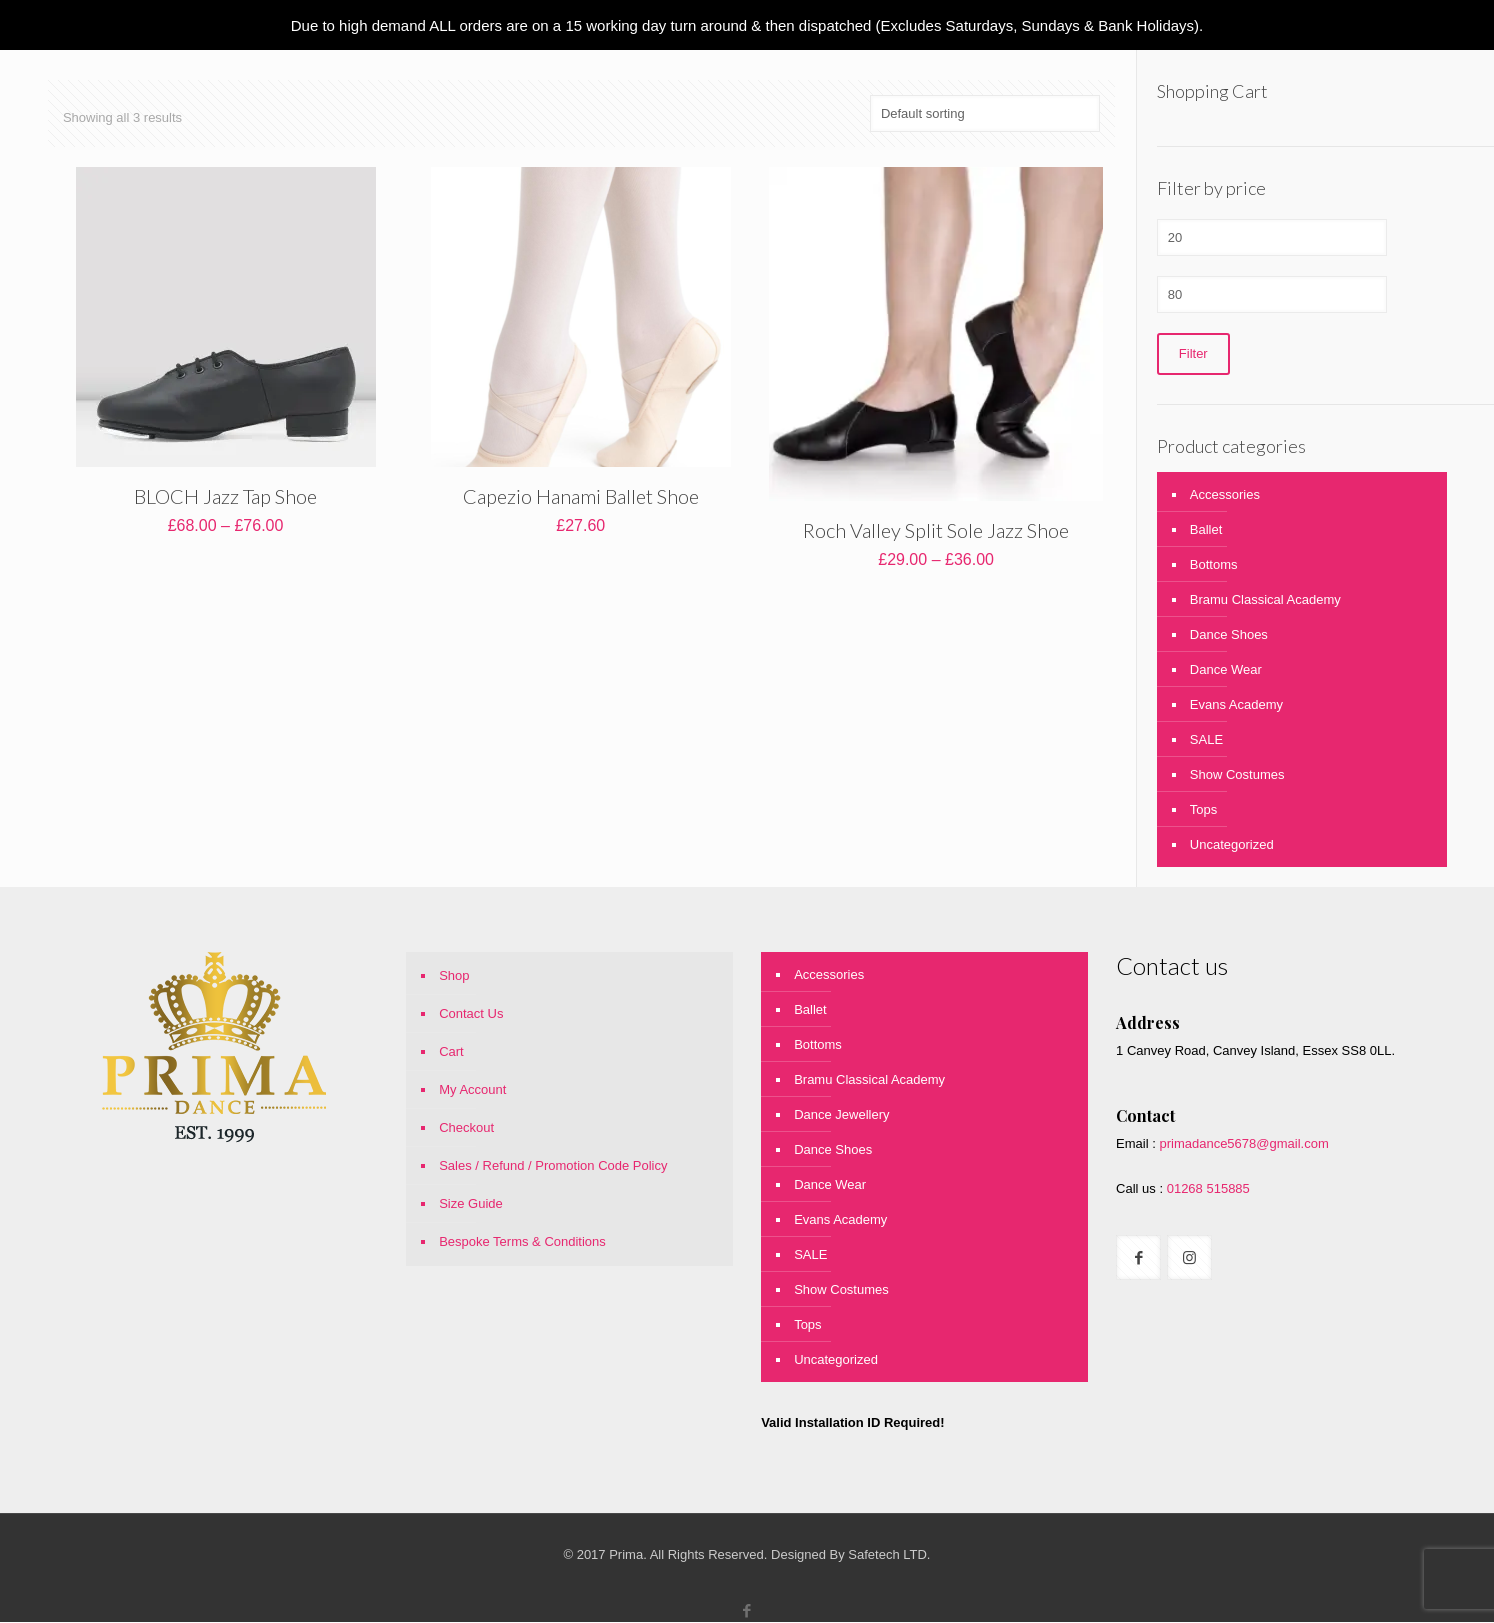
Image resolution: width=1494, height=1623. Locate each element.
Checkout (466, 1128)
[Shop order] (985, 113)
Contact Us (471, 1014)
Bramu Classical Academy (1265, 600)
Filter (1193, 354)
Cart (451, 1052)
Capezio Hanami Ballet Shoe (581, 496)
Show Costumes (1237, 775)
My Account (472, 1090)
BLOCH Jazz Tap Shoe (225, 496)
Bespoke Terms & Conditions (522, 1242)
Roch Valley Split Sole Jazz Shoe (936, 530)
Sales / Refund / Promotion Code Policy (553, 1166)
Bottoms (1214, 565)
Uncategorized (1232, 845)
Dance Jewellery (841, 1115)
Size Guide (471, 1204)
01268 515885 (1206, 1189)
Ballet (1206, 530)
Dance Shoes (1229, 635)
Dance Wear (1226, 670)
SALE (1206, 740)
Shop (454, 976)
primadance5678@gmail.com (1243, 1144)
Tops (1203, 810)
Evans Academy (1236, 705)
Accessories (1225, 495)
